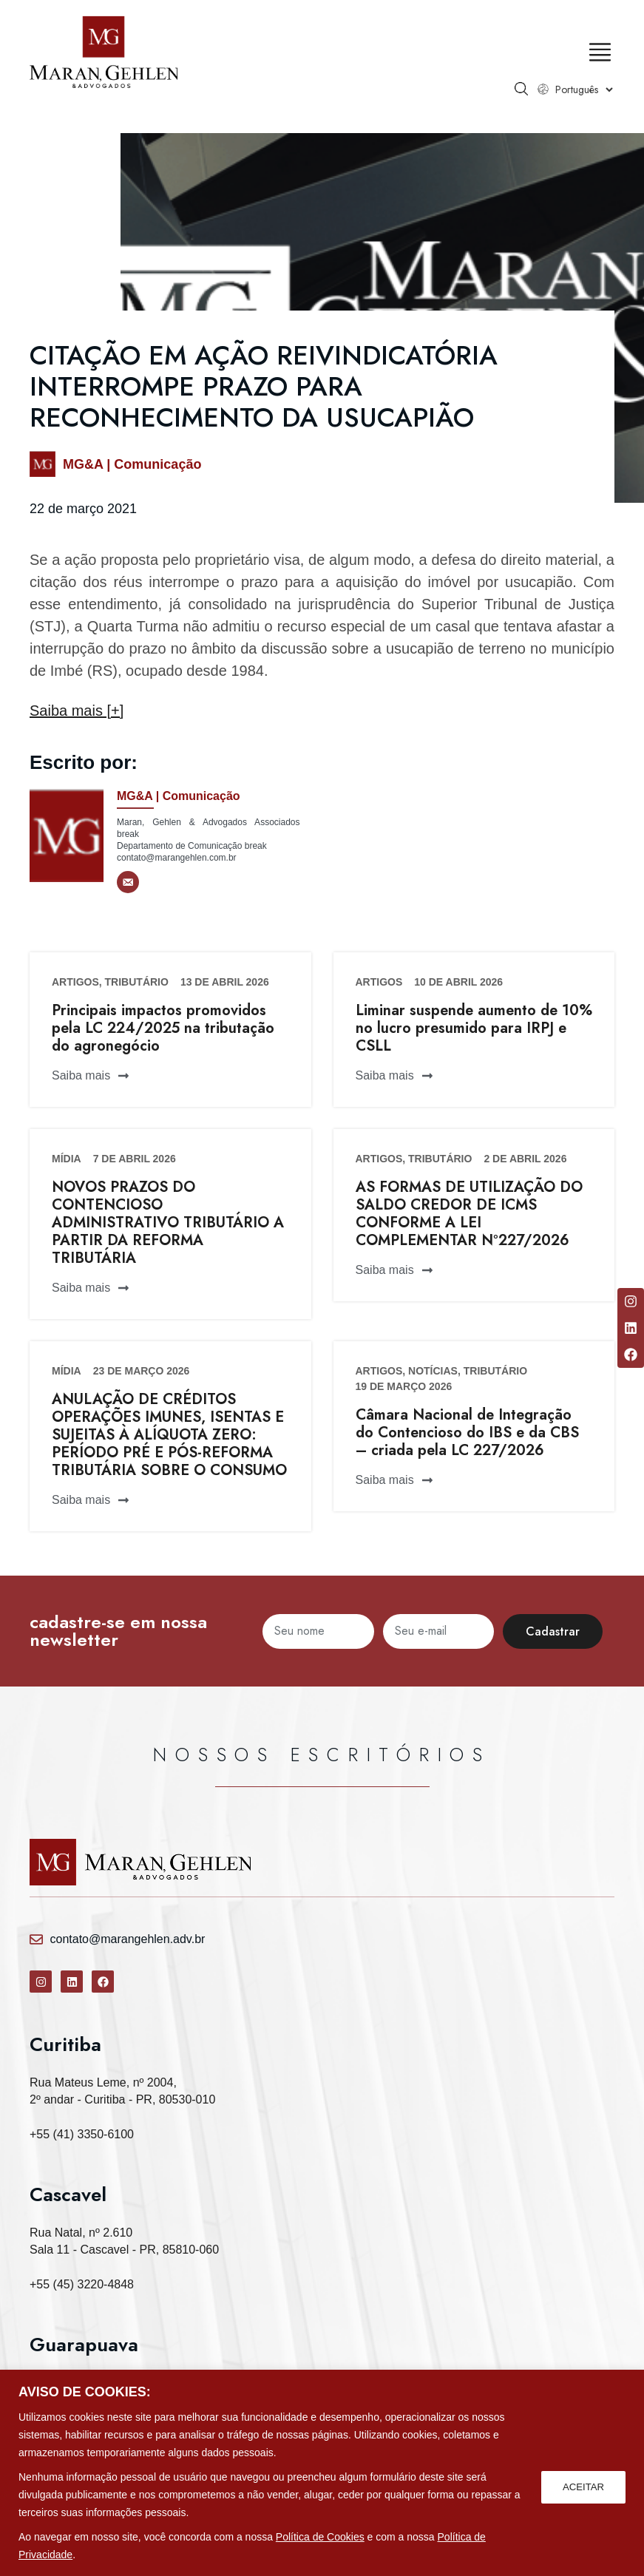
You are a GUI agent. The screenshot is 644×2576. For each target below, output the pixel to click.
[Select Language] (583, 89)
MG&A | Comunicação (132, 464)
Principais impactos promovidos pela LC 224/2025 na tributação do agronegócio (163, 1028)
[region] (322, 2473)
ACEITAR (582, 2486)
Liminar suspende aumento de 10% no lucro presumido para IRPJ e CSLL (474, 1028)
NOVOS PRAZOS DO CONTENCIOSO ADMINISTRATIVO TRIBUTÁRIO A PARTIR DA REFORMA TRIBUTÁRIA (168, 1222)
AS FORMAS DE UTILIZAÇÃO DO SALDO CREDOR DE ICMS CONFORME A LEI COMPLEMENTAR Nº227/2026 (469, 1213)
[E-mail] (128, 882)
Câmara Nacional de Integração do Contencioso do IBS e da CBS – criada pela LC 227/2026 (467, 1432)
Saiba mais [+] (76, 710)
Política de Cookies (320, 2537)
